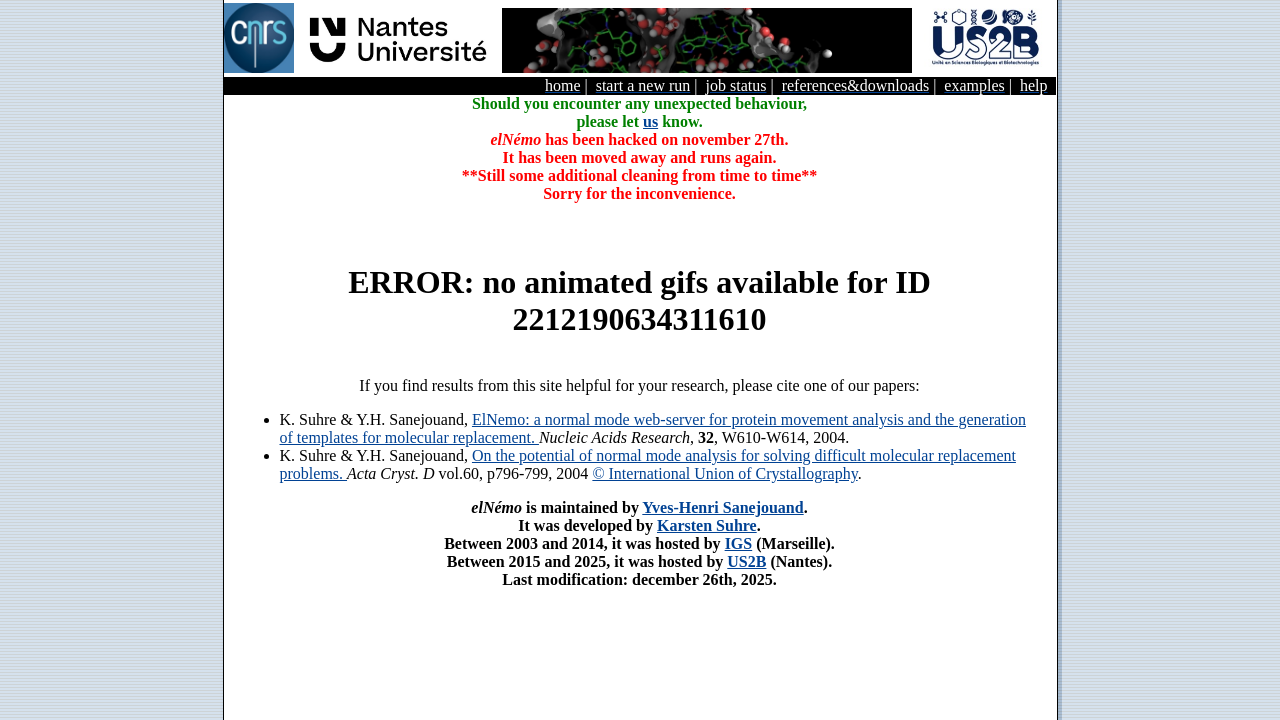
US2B (746, 561)
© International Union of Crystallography (724, 473)
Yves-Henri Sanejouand (722, 507)
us (650, 121)
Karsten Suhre (707, 525)
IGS (739, 543)
